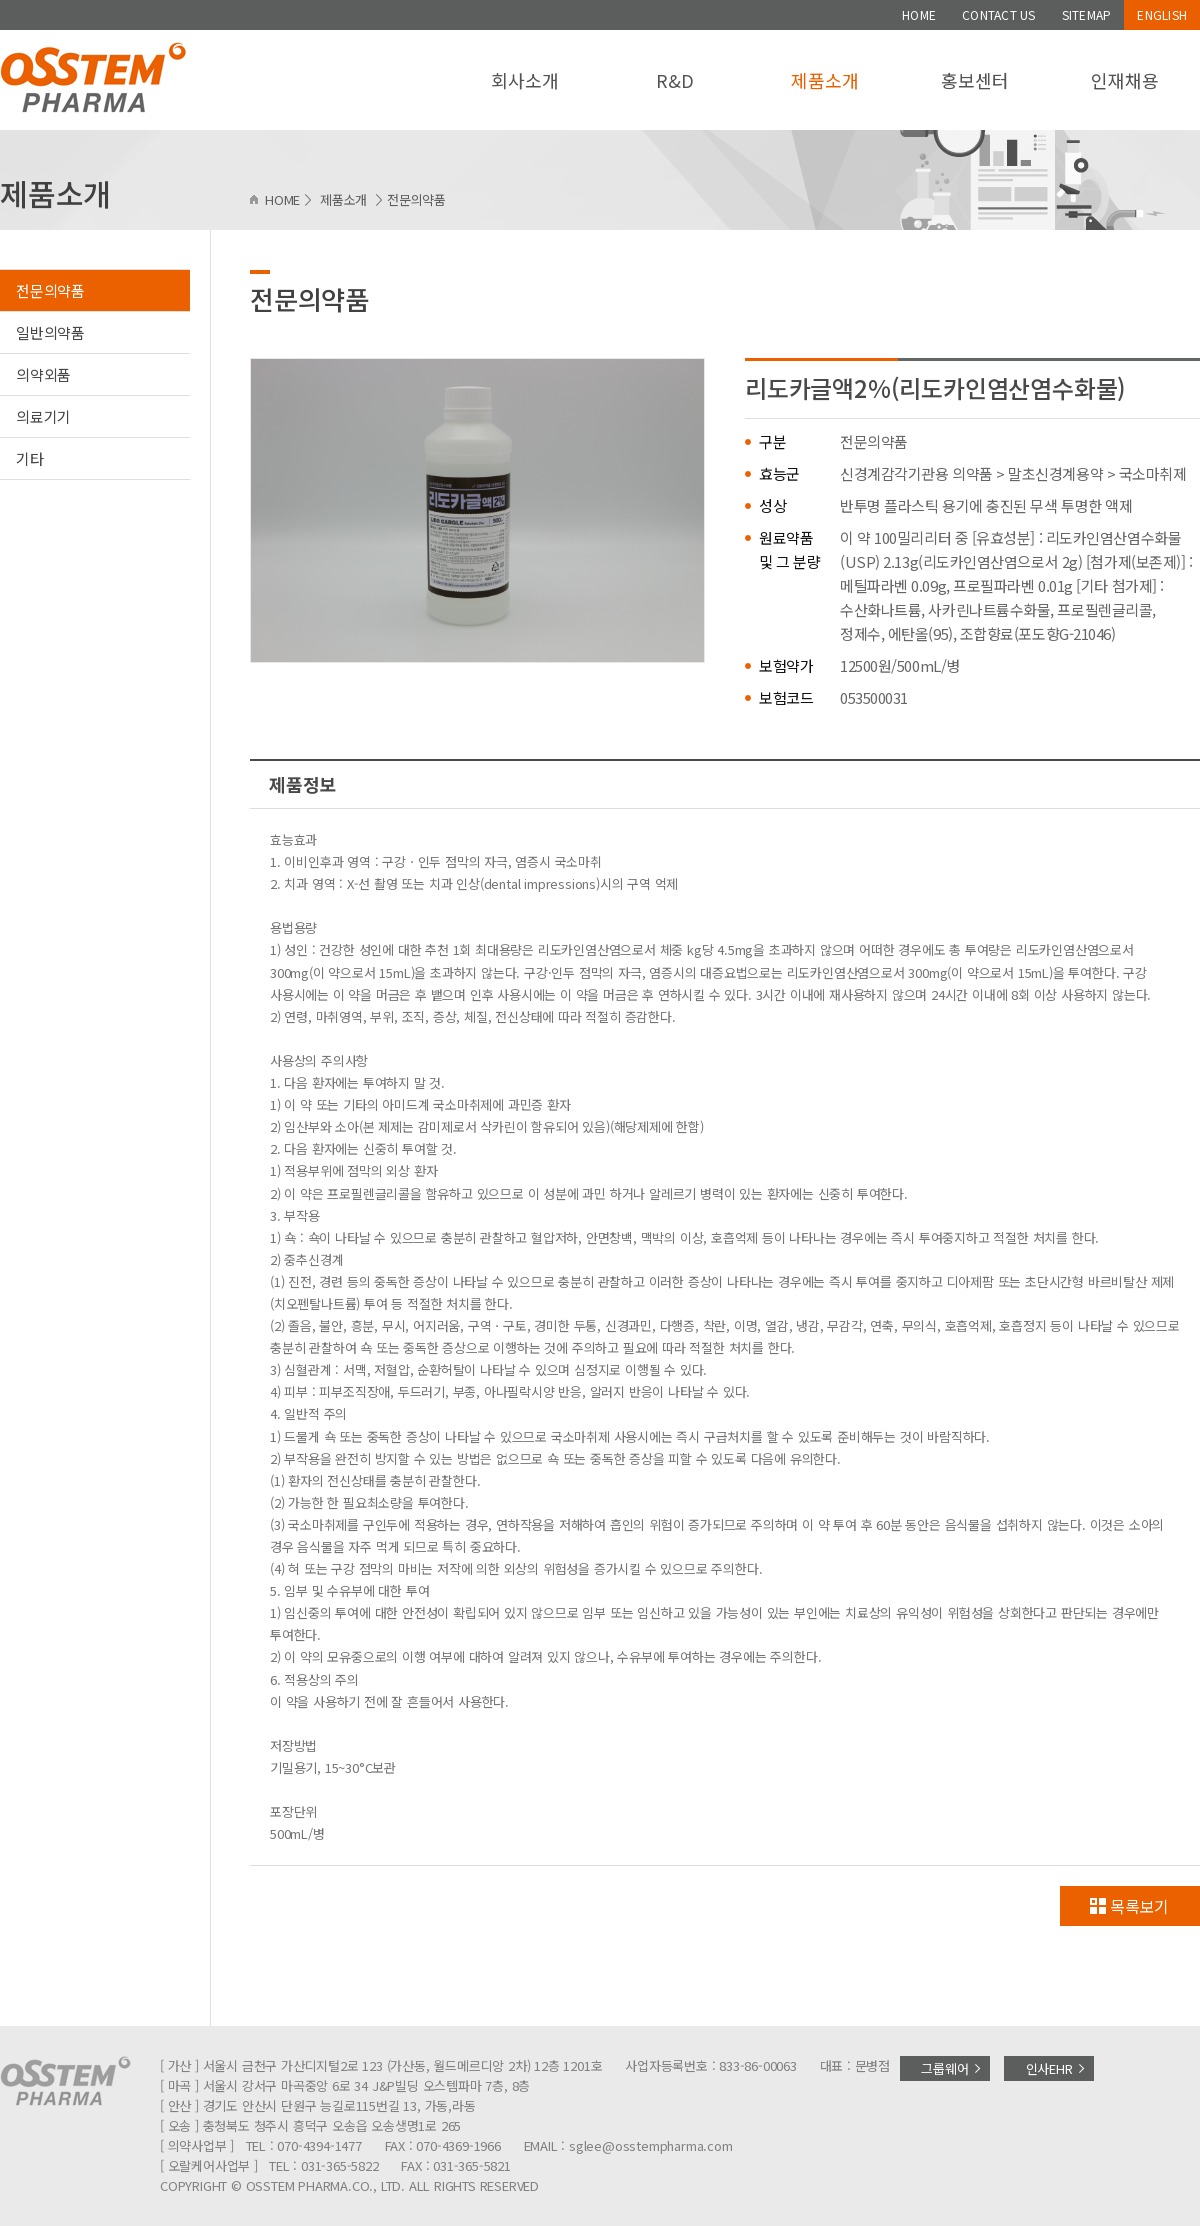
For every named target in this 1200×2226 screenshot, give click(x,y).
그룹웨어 (944, 2068)
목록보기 (1139, 1906)
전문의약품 (50, 290)
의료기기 (43, 416)
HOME (919, 14)
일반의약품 (50, 332)
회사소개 (524, 80)
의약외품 (43, 374)
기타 (30, 458)
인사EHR (1049, 2068)
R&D (674, 80)
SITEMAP (1087, 14)
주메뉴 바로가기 (0, 0)
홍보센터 (974, 80)
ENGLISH (1162, 14)
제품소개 (824, 80)
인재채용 (1124, 80)
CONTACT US (998, 14)
